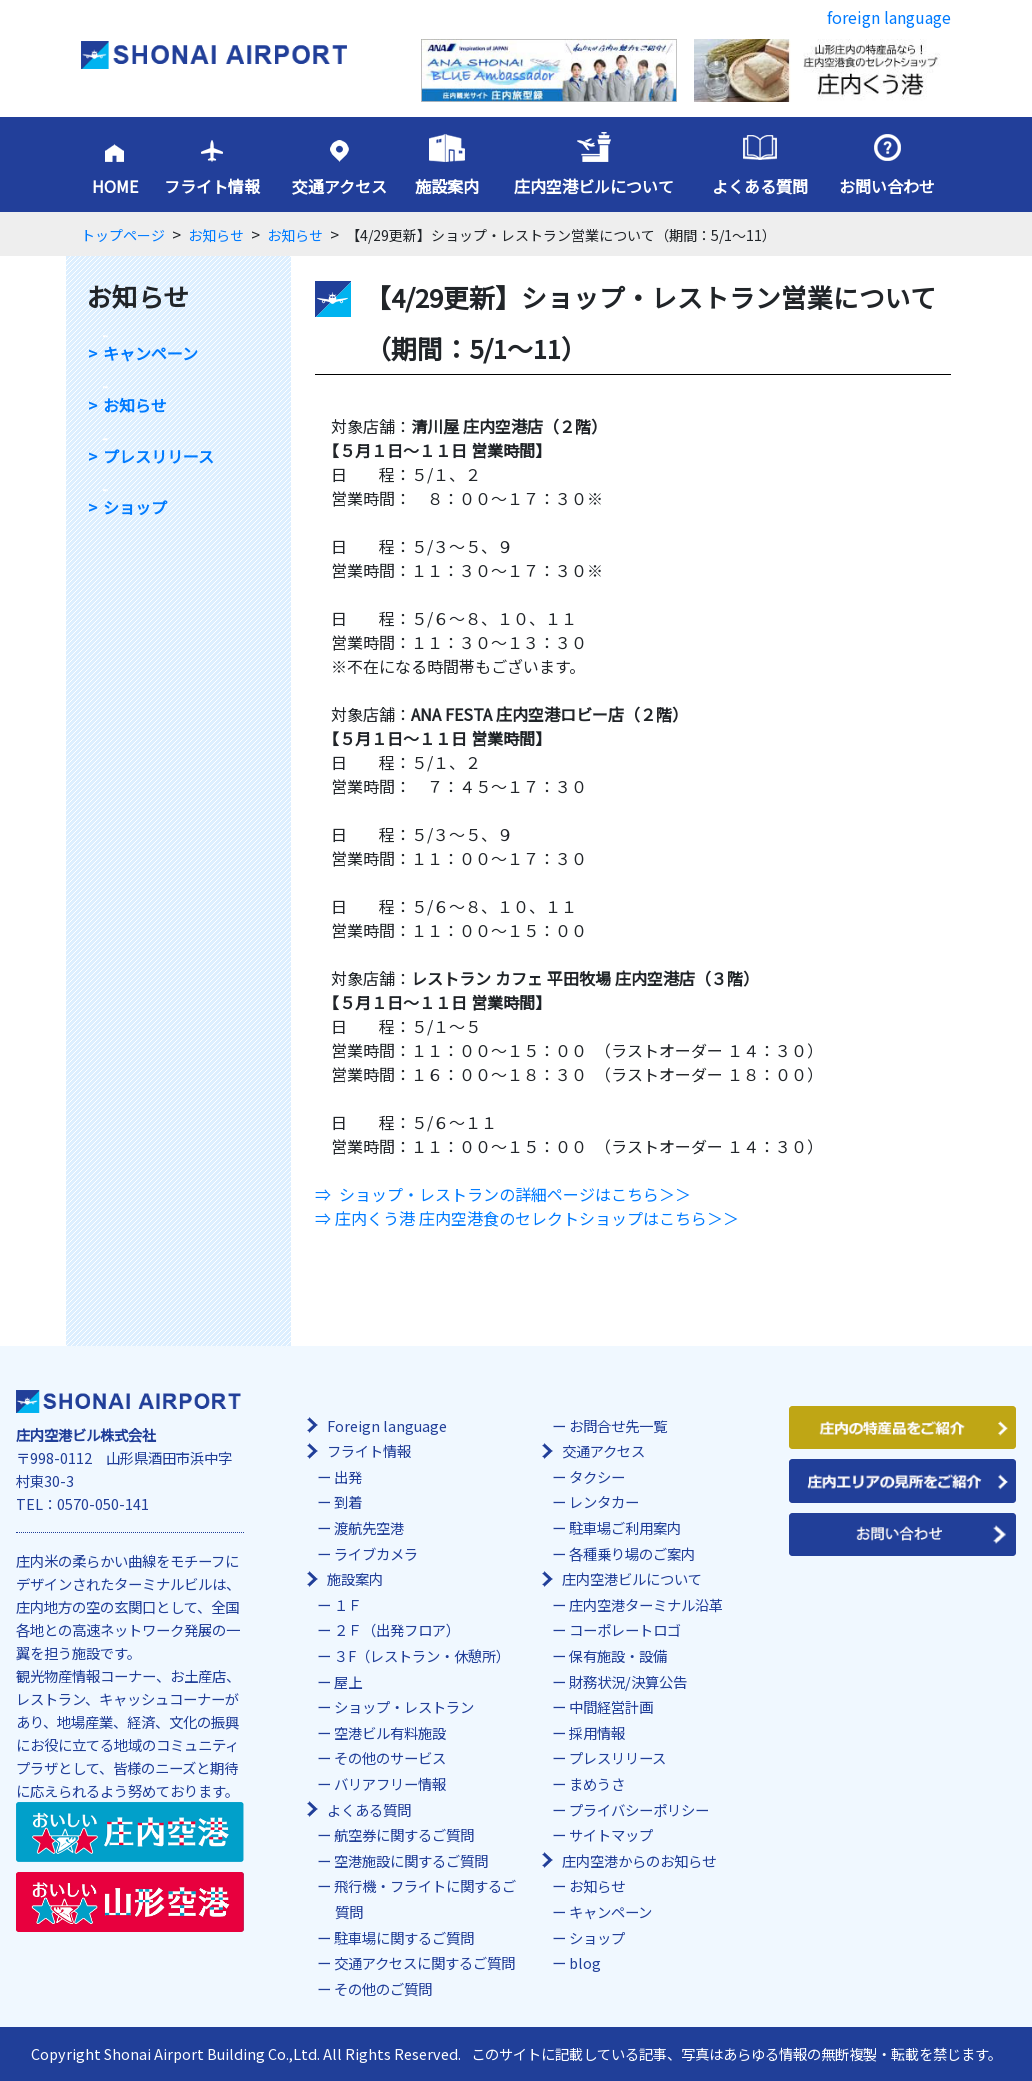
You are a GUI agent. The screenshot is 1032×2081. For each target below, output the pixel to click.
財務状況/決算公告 (628, 1681)
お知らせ (216, 235)
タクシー (597, 1476)
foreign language (889, 17)
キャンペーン (150, 353)
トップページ (123, 235)
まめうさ (597, 1783)
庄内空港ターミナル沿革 (646, 1604)
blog (585, 1962)
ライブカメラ (376, 1553)
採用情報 (597, 1732)
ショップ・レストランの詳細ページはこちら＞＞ (515, 1194)
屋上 (348, 1681)
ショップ (135, 507)
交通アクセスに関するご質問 (424, 1962)
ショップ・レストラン (404, 1706)
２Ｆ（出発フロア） (397, 1629)
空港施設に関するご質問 (411, 1860)
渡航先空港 (369, 1527)
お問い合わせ (887, 186)
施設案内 (447, 186)
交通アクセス (339, 186)
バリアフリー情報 (390, 1783)
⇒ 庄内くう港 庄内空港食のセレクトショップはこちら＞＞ (527, 1218)
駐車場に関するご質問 (404, 1937)
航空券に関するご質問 (404, 1834)
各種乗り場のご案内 (632, 1553)
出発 (348, 1476)
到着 (348, 1501)
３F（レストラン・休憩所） (422, 1655)
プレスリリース (158, 456)
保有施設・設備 (618, 1655)
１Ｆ (348, 1604)
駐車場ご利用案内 (625, 1527)
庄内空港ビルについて (594, 186)
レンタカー (604, 1501)
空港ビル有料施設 (390, 1732)
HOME (115, 186)
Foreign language (387, 1425)
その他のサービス (390, 1757)
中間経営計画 (611, 1706)
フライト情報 (212, 186)
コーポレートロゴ (625, 1629)
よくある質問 (760, 186)
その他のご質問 (383, 1988)
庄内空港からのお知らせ (639, 1860)
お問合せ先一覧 (618, 1425)
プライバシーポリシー (639, 1809)
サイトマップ (611, 1834)
